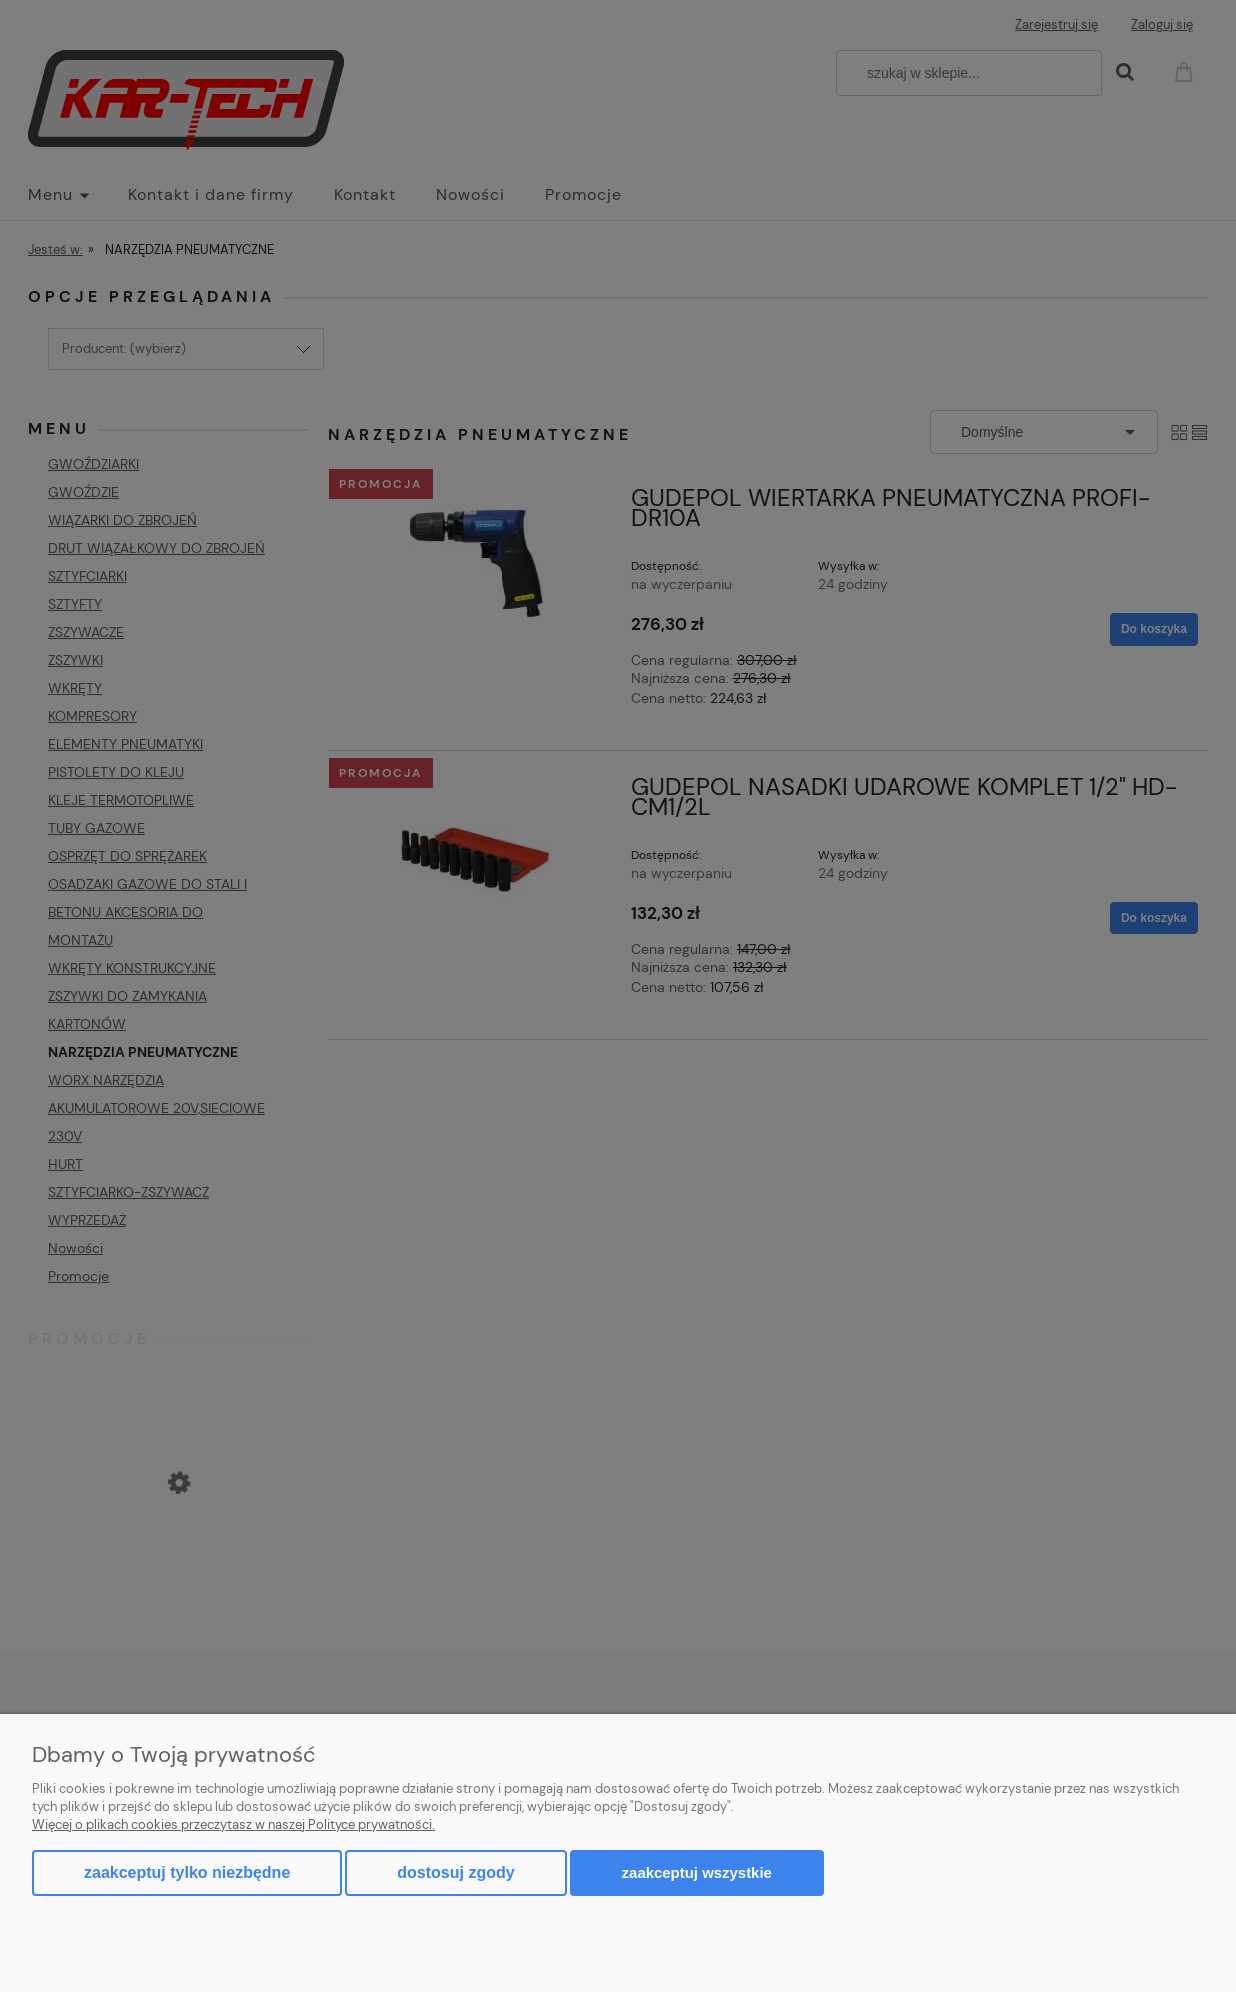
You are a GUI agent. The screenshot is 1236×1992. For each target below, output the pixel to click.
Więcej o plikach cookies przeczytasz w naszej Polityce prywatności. (233, 1824)
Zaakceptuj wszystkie (697, 1872)
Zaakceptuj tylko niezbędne (187, 1872)
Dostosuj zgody (455, 1872)
